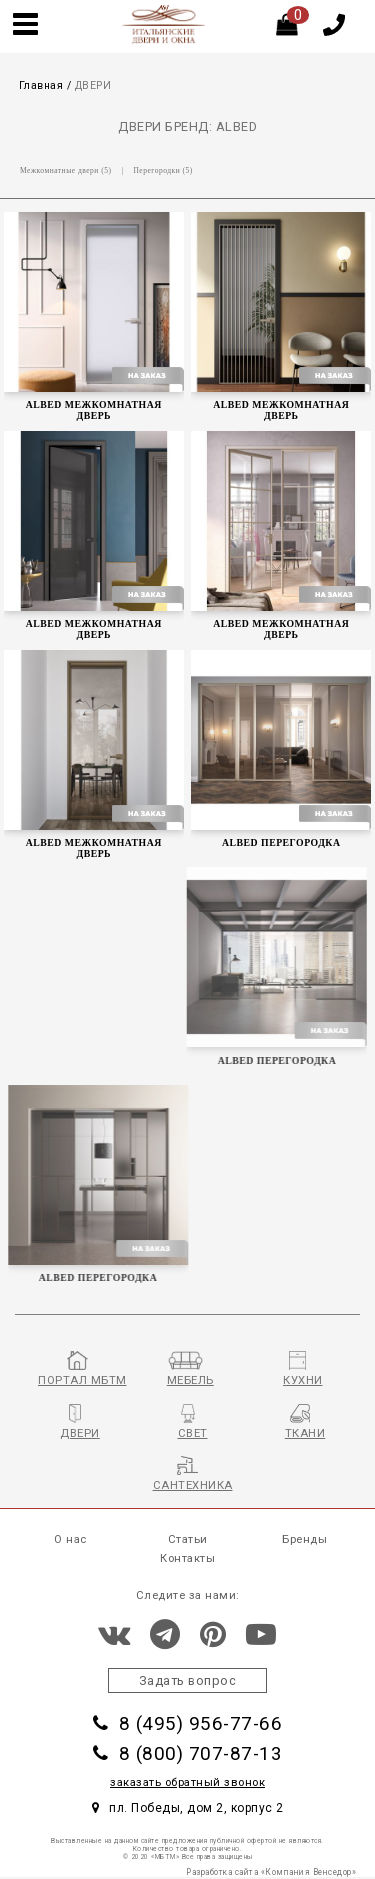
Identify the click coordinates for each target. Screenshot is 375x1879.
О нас (70, 1539)
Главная (41, 85)
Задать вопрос (188, 1680)
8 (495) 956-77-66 (187, 1724)
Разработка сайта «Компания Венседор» (271, 1872)
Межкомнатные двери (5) (65, 170)
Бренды (304, 1539)
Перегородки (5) (162, 170)
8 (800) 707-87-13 (187, 1754)
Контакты (187, 1558)
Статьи (188, 1539)
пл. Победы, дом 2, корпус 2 (188, 1808)
